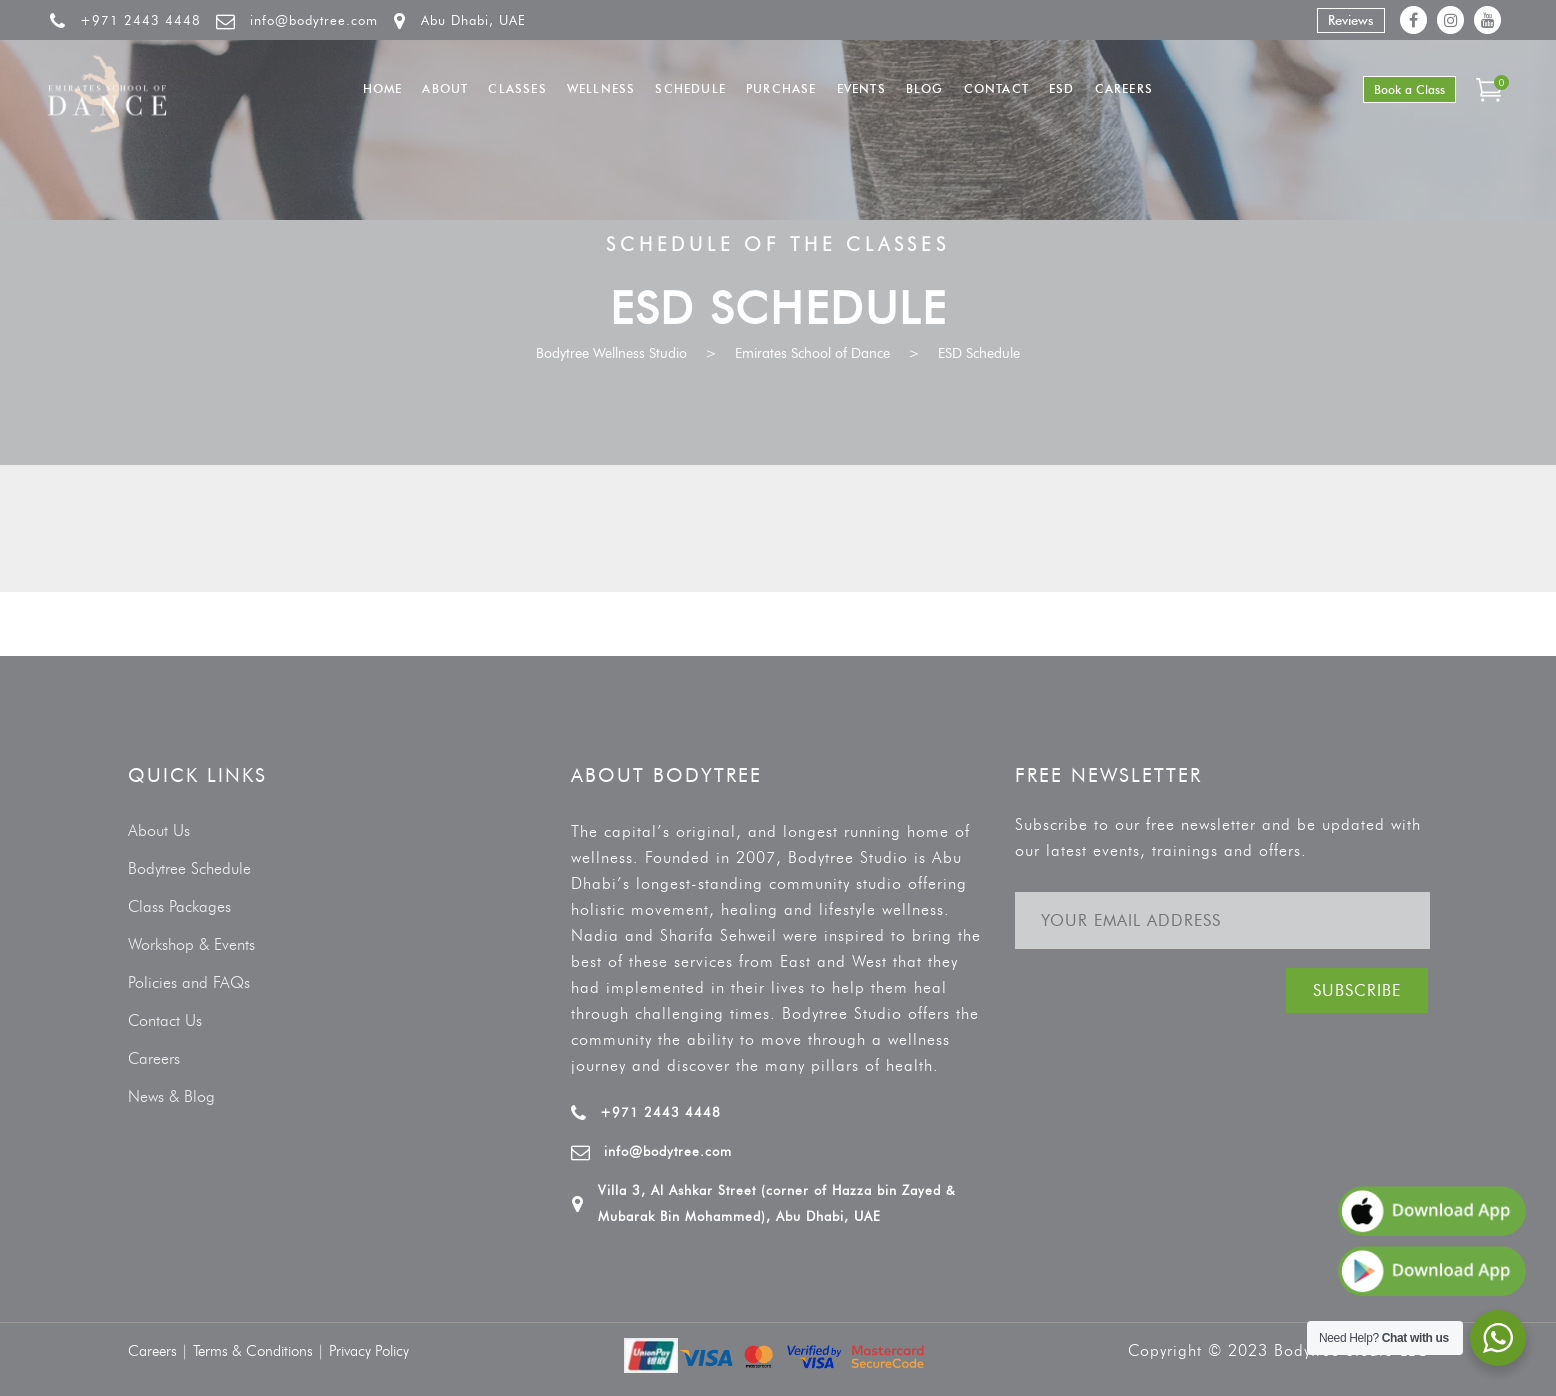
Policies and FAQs (189, 982)
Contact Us (165, 1020)
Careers (154, 1058)
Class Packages (179, 906)
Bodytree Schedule (189, 868)
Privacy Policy (369, 1351)
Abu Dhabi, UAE (473, 20)
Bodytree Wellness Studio (611, 353)
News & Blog (171, 1096)
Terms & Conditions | (261, 1351)
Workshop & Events (191, 944)
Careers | (160, 1351)
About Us (159, 830)
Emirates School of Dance (812, 353)
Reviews (1351, 20)
